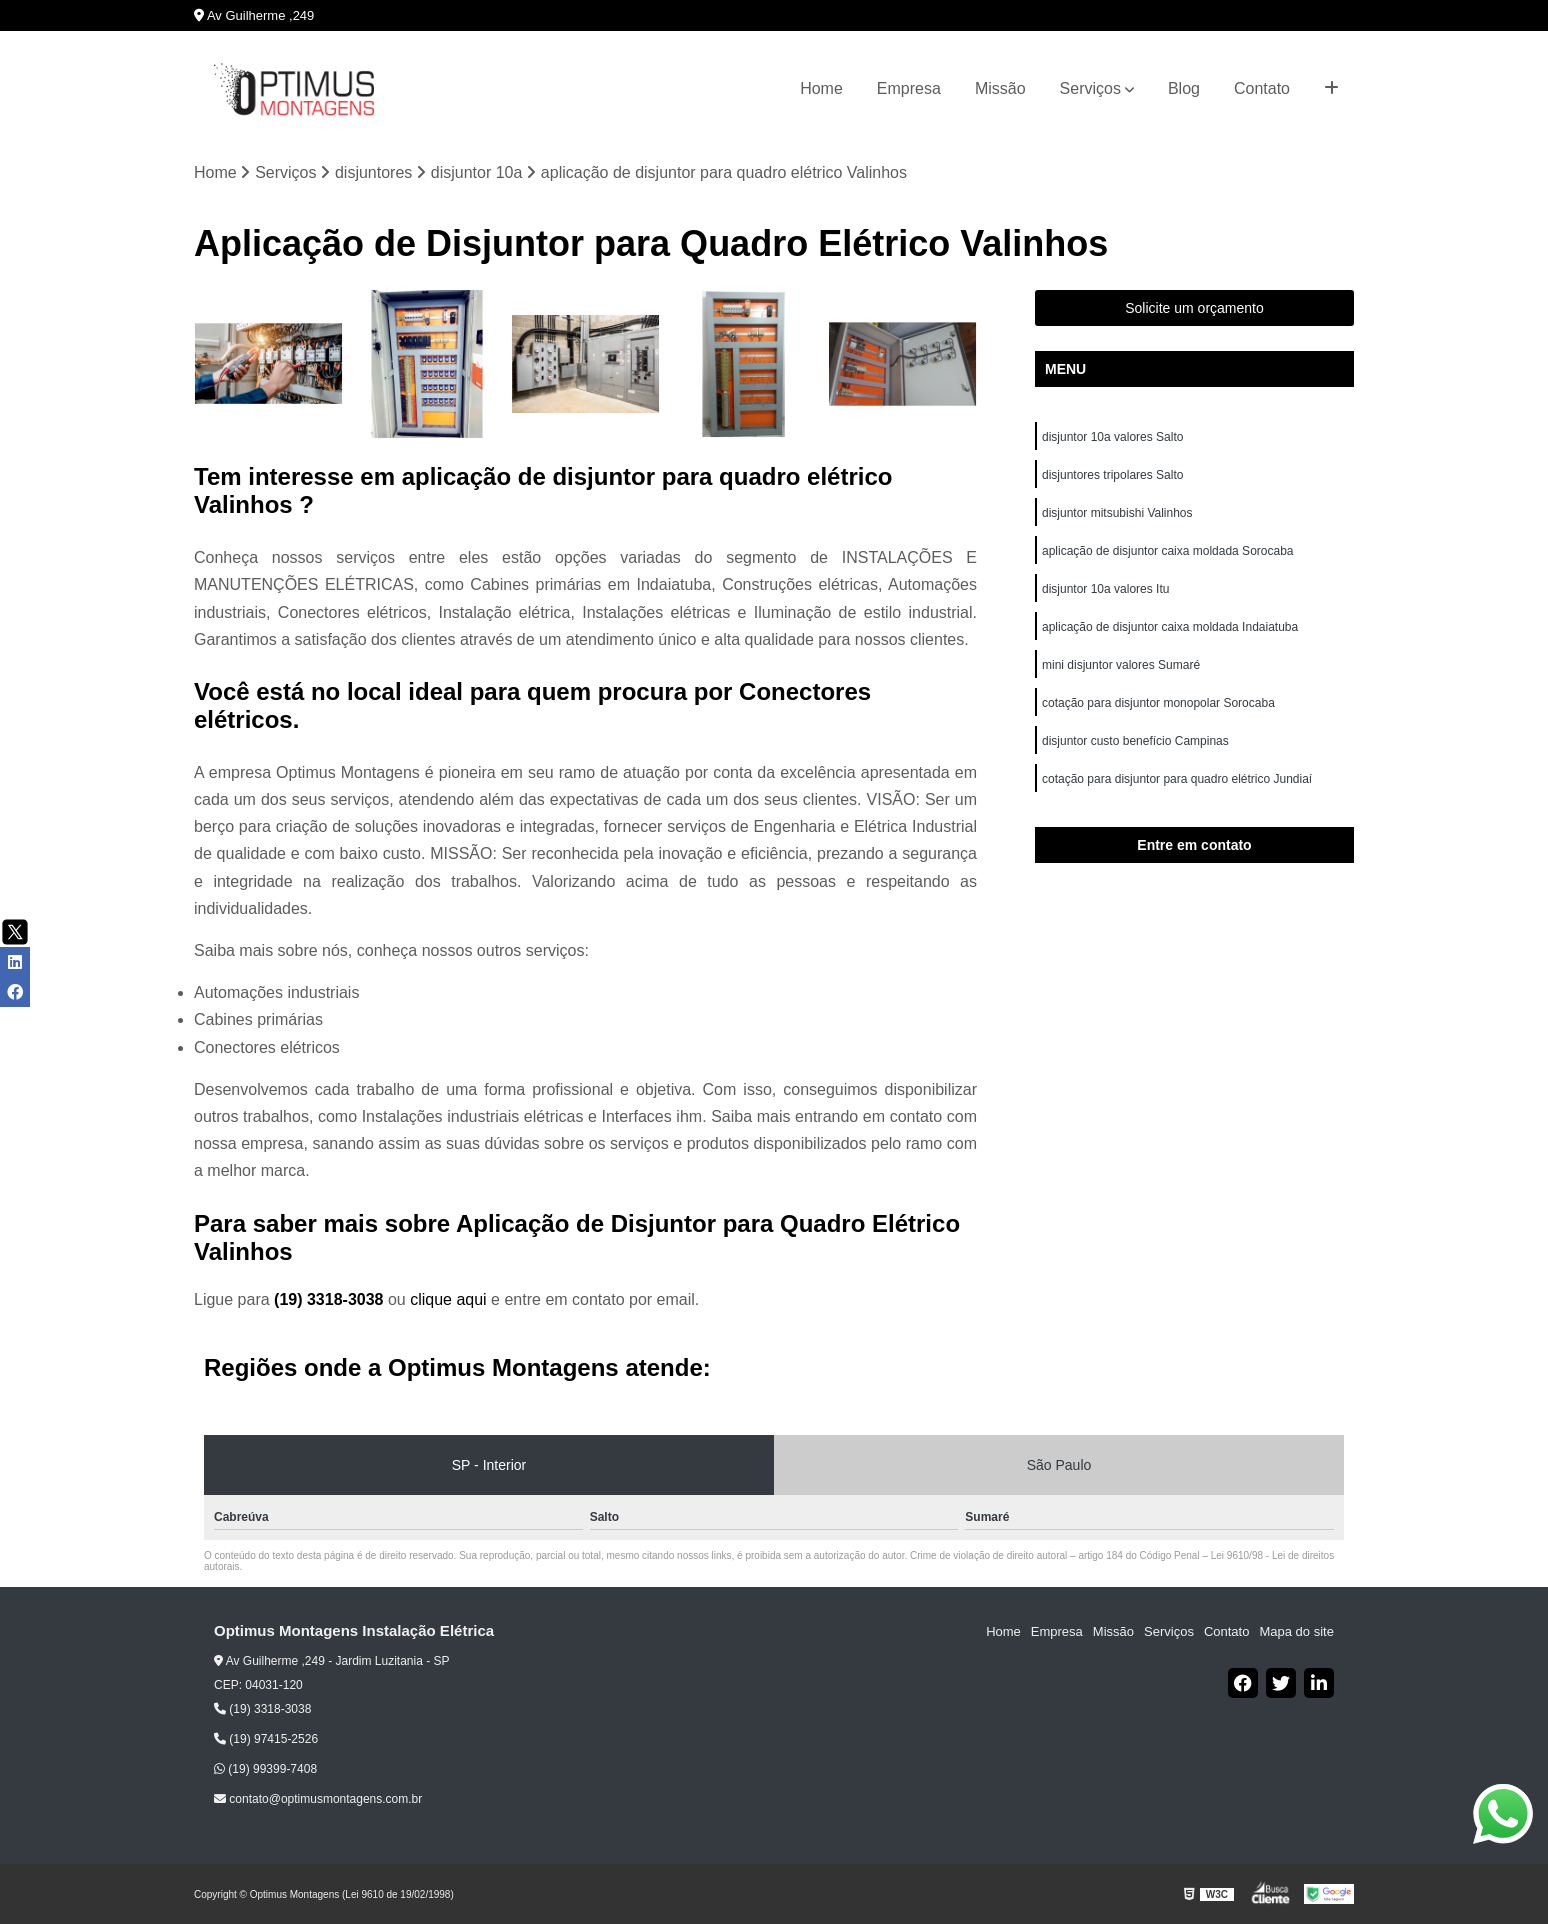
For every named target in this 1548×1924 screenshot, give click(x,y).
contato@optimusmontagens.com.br (318, 1799)
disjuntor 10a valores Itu (1107, 589)
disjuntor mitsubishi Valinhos (1119, 513)
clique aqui (448, 1299)
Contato (1262, 88)
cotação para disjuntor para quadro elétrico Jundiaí (1177, 779)
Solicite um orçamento (1194, 308)
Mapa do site (1296, 1631)
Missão (1000, 88)
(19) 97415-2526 (266, 1739)
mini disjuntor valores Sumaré (1121, 665)
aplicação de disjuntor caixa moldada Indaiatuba (1172, 627)
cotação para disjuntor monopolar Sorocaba (1158, 703)
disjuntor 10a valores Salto (1112, 437)
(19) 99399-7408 (265, 1769)
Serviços (1090, 88)
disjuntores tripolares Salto (1112, 475)
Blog (1184, 88)
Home (821, 88)
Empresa (909, 88)
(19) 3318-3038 (331, 1299)
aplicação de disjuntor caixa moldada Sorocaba (1168, 551)
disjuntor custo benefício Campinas (1135, 741)
